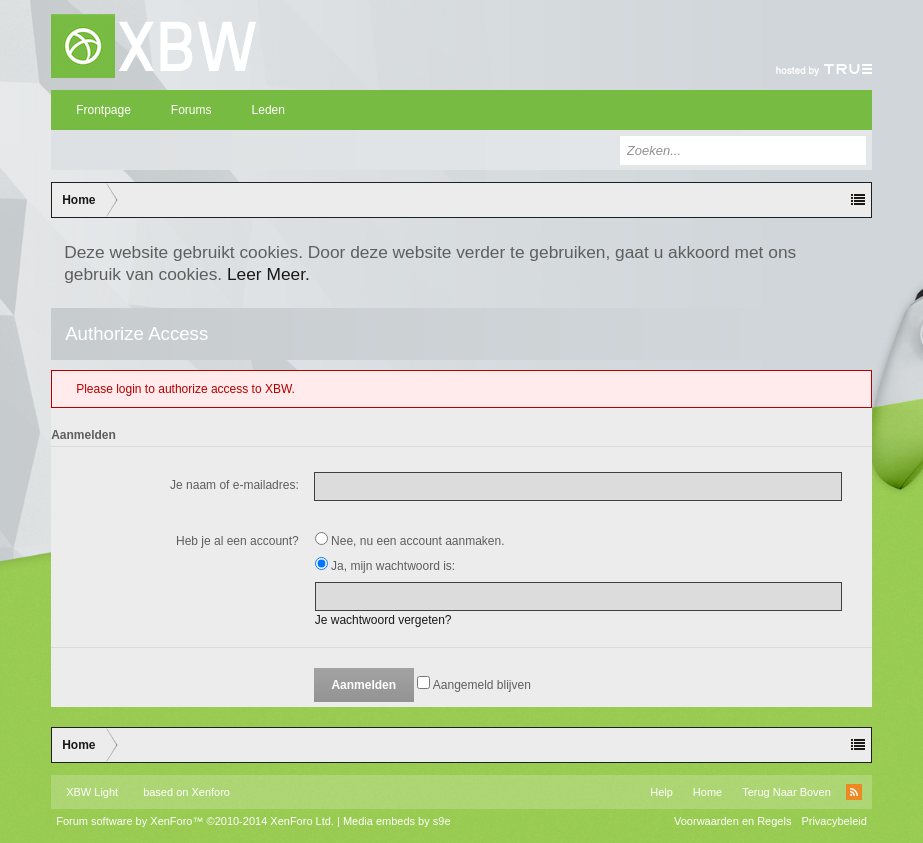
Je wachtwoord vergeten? (383, 620)
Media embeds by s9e (397, 821)
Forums (191, 110)
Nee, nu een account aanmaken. (410, 541)
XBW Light (92, 792)
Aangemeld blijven (474, 685)
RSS (854, 792)
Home (707, 792)
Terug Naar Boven (786, 792)
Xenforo (210, 792)
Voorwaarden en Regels (732, 821)
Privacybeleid (833, 821)
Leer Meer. (268, 274)
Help (661, 792)
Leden (268, 110)
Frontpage (103, 110)
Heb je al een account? (237, 541)
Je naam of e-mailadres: (234, 485)
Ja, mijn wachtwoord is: (385, 566)
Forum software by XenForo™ (195, 821)
